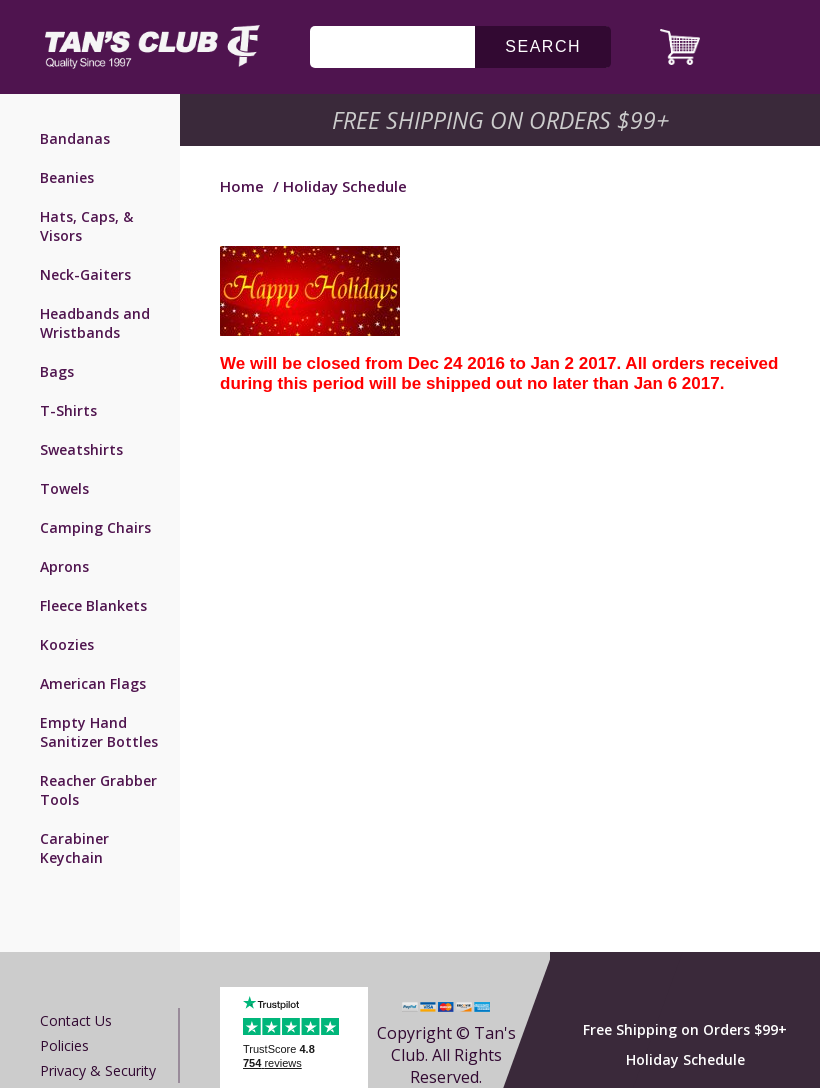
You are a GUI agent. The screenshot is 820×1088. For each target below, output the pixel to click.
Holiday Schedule (685, 1059)
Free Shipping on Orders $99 (502, 120)
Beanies (67, 177)
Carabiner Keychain (74, 848)
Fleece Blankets (93, 605)
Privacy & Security (98, 1070)
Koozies (67, 644)
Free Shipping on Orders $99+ (685, 1029)
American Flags (93, 683)
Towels (64, 488)
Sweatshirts (81, 449)
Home (242, 186)
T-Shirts (68, 410)
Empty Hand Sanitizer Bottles (99, 732)
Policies (64, 1045)
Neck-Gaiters (85, 274)
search (543, 46)
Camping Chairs (95, 527)
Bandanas (75, 138)
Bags (57, 371)
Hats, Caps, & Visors (86, 226)
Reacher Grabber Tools (98, 790)
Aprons (64, 566)
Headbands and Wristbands (95, 323)
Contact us (76, 1020)
